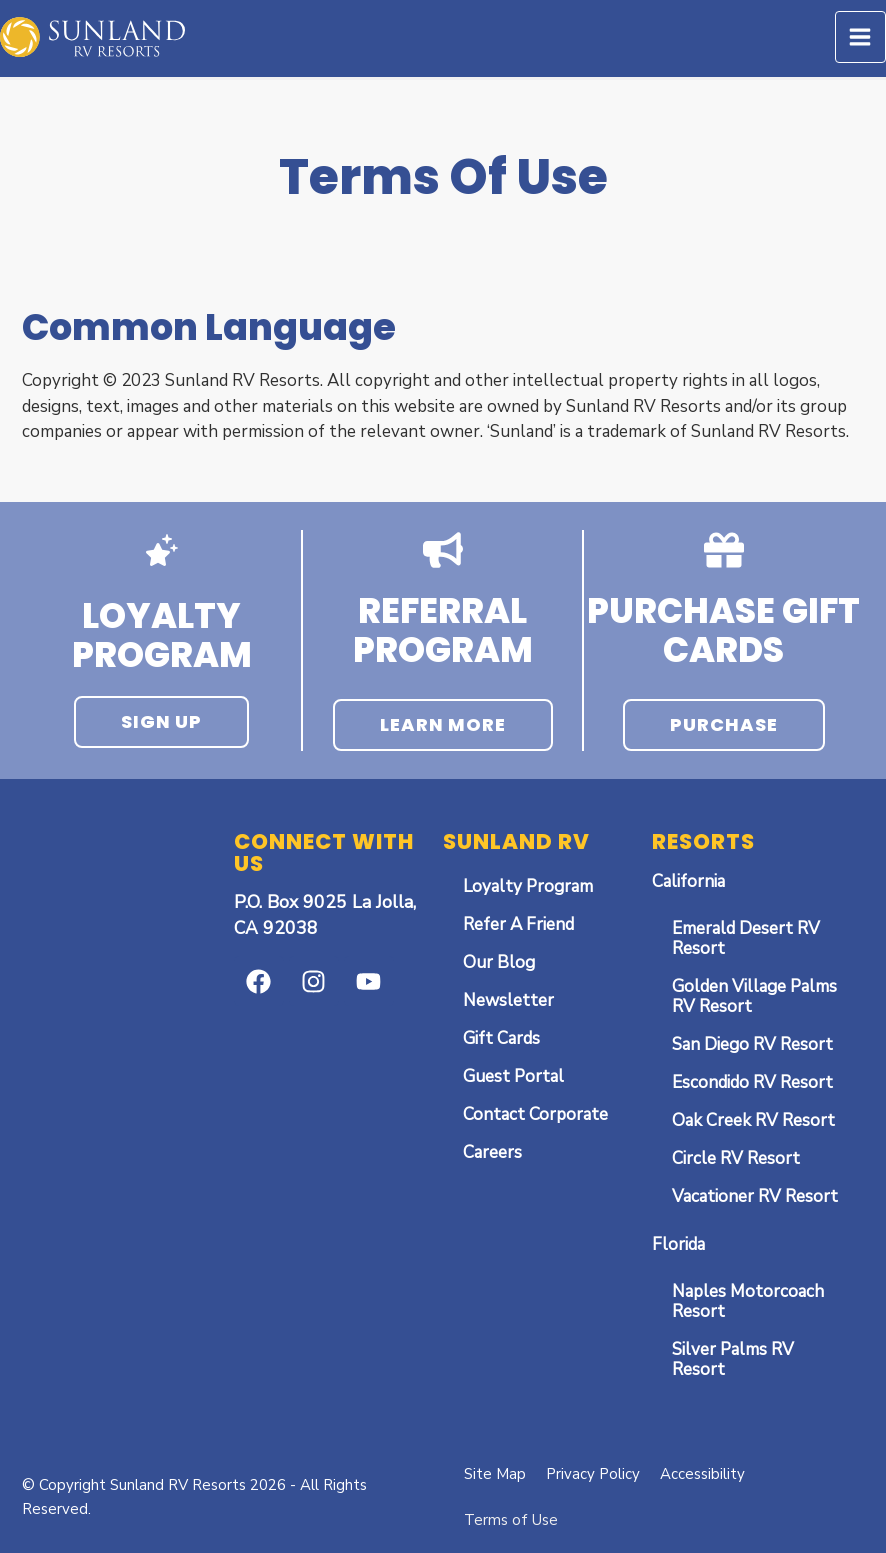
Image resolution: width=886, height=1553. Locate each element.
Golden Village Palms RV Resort (754, 996)
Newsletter (508, 1000)
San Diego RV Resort (752, 1044)
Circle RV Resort (736, 1158)
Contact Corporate (535, 1114)
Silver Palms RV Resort (733, 1359)
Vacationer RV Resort (755, 1196)
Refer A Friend (518, 924)
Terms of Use (511, 1520)
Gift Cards (501, 1038)
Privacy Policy (593, 1474)
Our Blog (499, 962)
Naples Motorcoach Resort (748, 1301)
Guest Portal (513, 1076)
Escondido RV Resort (752, 1082)
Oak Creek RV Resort (753, 1120)
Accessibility (702, 1474)
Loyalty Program (528, 886)
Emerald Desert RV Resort (746, 938)
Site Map (495, 1474)
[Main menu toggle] (861, 37)
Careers (492, 1152)
